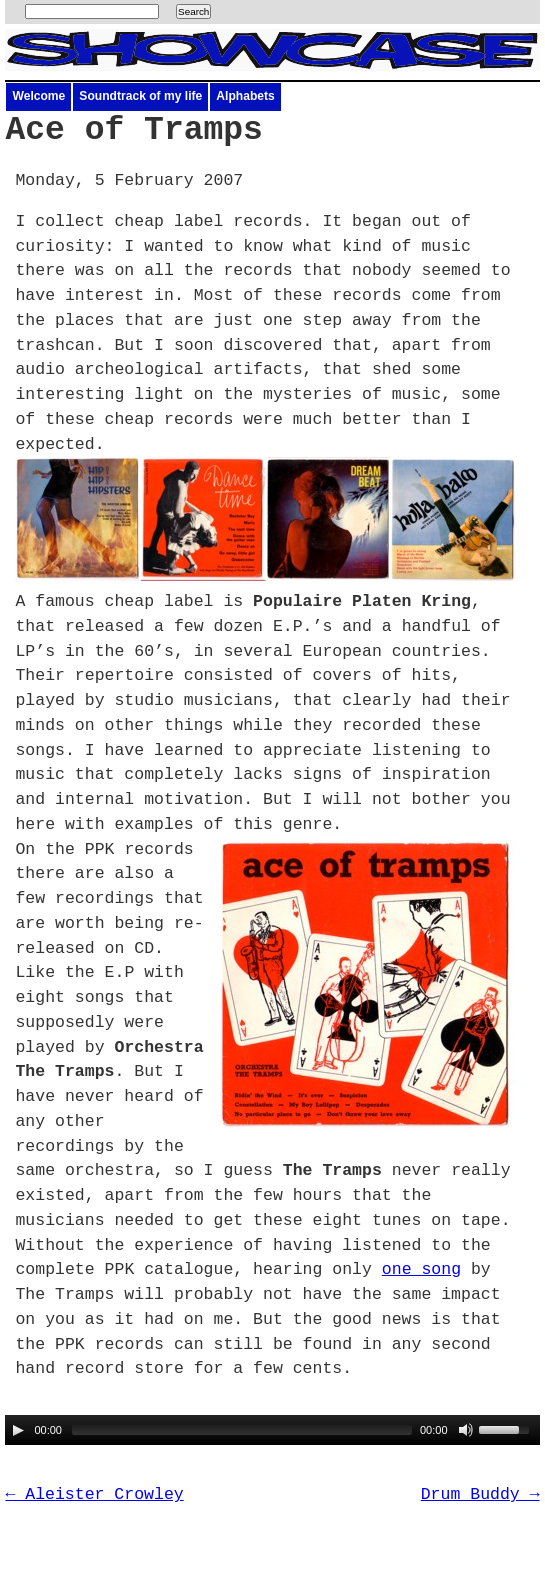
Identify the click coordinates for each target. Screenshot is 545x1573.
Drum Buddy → (480, 1494)
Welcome (38, 96)
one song (421, 1269)
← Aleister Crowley (94, 1494)
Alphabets (245, 96)
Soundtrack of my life (140, 96)
